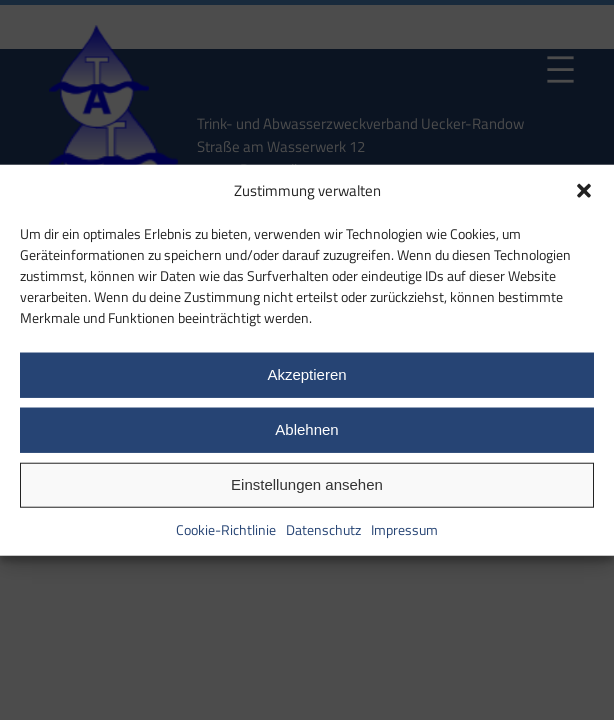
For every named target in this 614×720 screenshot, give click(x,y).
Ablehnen (306, 429)
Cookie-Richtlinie (226, 528)
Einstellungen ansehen (307, 484)
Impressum (404, 528)
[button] (584, 191)
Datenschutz (323, 528)
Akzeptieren (306, 374)
